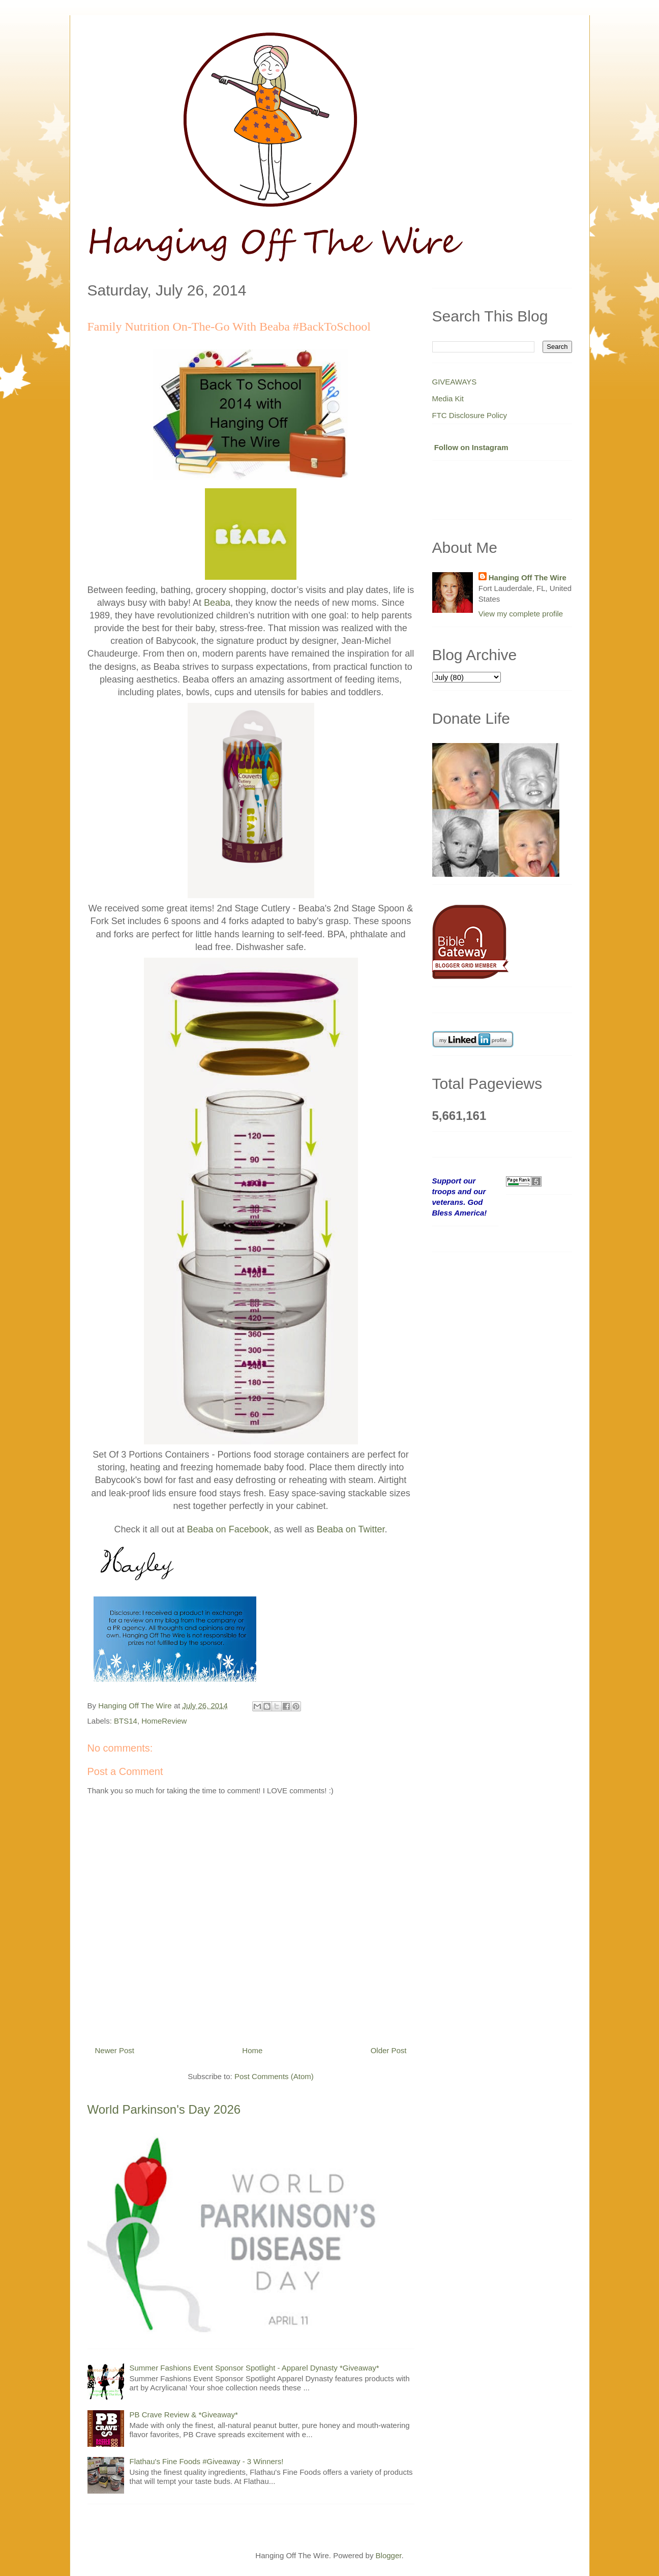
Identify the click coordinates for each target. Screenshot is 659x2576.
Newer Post (115, 2050)
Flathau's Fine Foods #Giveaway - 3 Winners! (207, 2461)
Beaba (217, 603)
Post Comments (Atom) (274, 2076)
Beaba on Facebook (228, 1529)
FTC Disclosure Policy (469, 415)
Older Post (389, 2050)
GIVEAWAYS (454, 381)
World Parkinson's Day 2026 (164, 2109)
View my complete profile (520, 613)
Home (252, 2050)
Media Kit (448, 398)
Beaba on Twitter (351, 1529)
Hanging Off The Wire (527, 577)
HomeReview (164, 1720)
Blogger (389, 2555)
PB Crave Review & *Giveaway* (184, 2414)
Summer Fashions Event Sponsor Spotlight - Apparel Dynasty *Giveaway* (254, 2367)
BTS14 (125, 1720)
